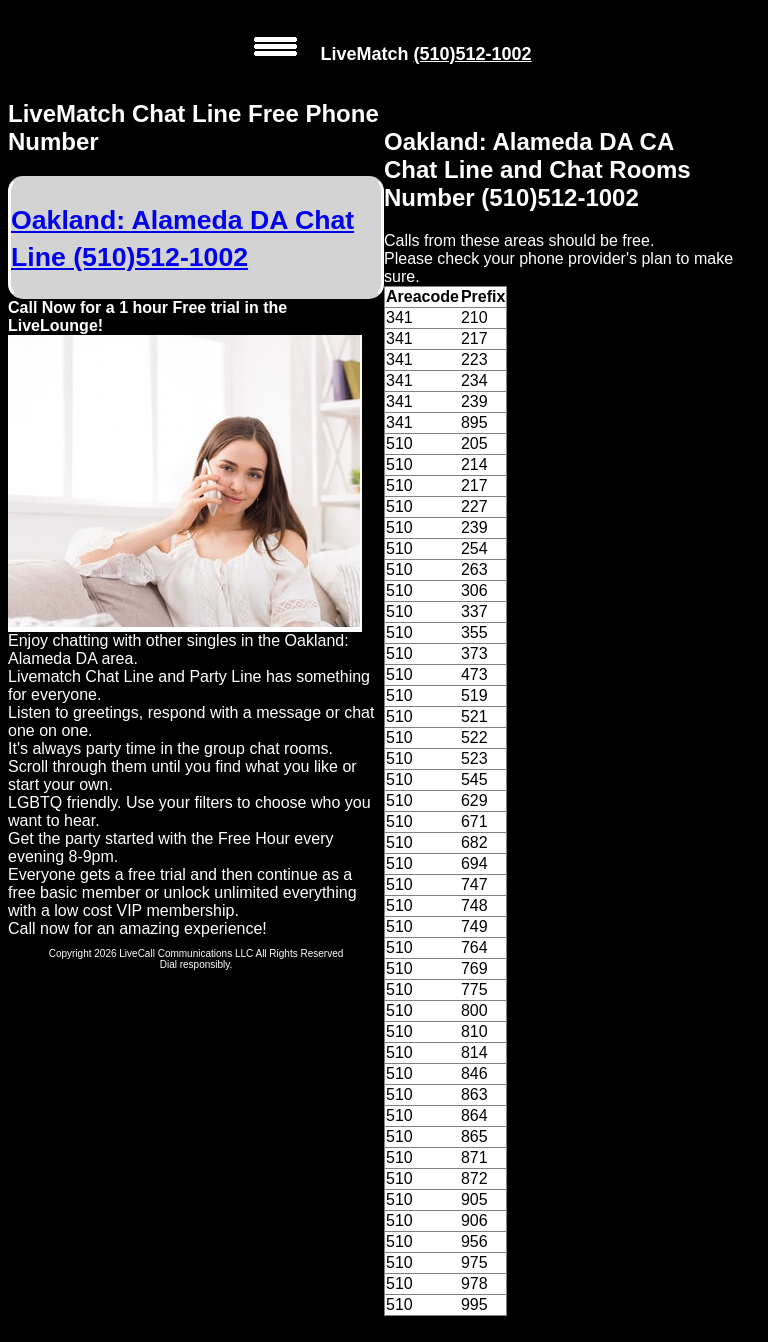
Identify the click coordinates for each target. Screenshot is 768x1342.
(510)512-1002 (472, 54)
